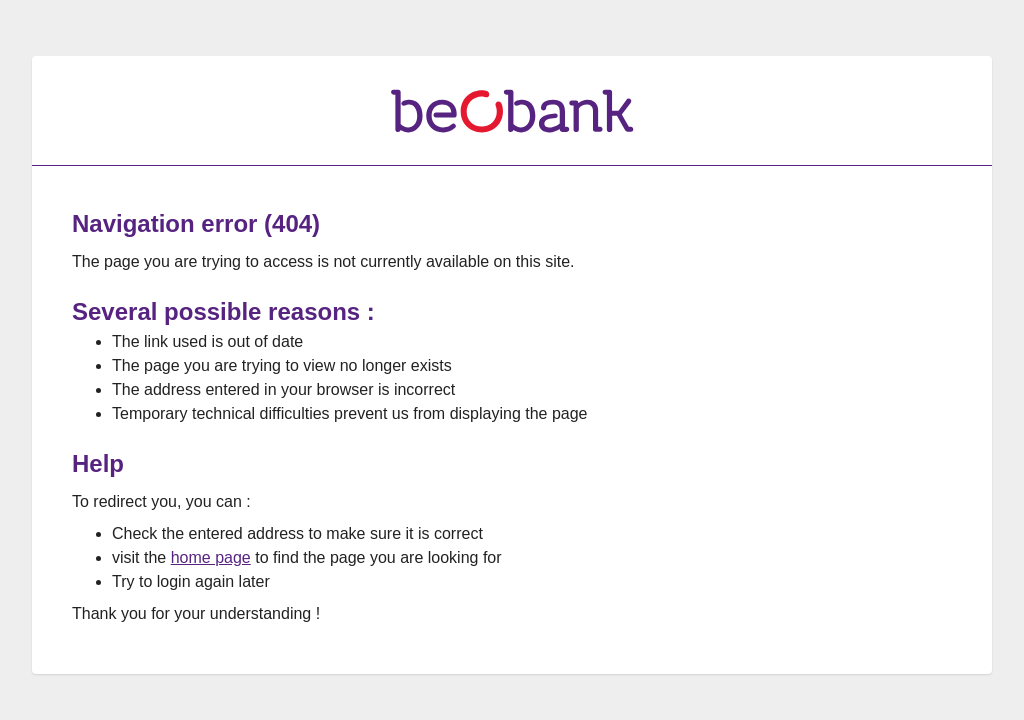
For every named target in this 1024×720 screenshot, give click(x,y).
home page (211, 557)
